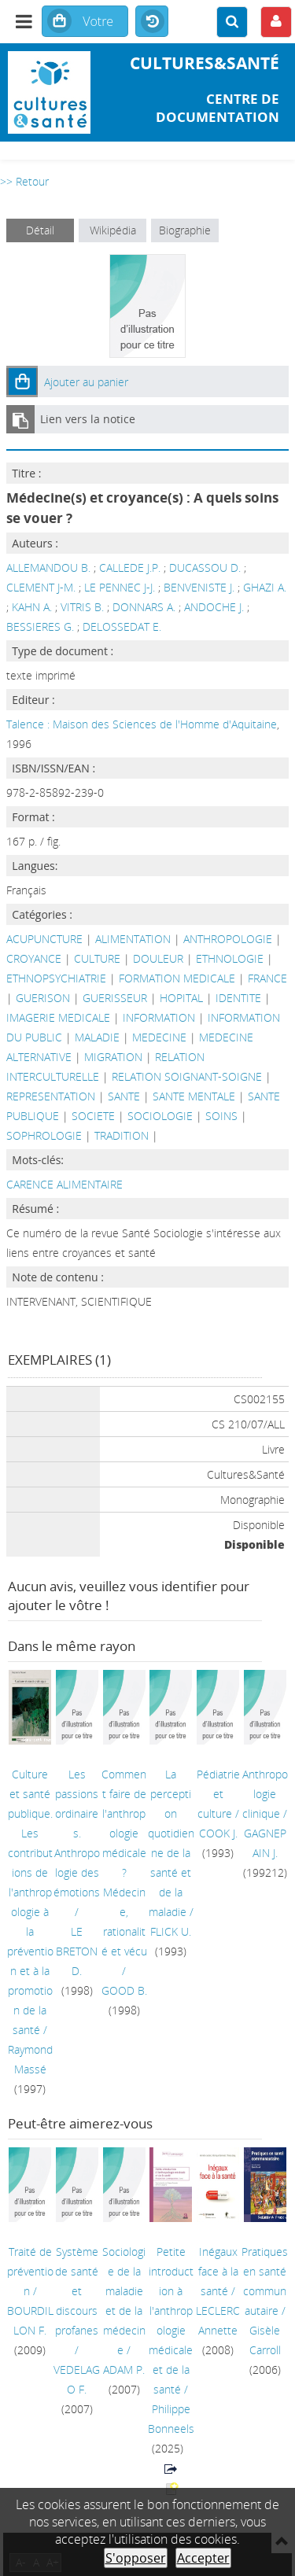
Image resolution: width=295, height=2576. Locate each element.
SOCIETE (93, 1115)
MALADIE (97, 1037)
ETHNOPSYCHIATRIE (56, 978)
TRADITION (121, 1135)
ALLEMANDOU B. (48, 567)
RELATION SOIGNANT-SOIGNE (187, 1076)
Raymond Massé (30, 2059)
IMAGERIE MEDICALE (58, 1017)
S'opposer (135, 2558)
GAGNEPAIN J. (265, 1843)
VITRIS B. (82, 606)
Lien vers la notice (87, 418)
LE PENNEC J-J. (119, 587)
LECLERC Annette (218, 2320)
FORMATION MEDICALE (177, 978)
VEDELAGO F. (76, 2379)
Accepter (203, 2558)
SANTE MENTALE (194, 1096)
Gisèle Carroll (265, 2340)
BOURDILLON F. (30, 2320)
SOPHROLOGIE (44, 1135)
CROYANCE (33, 958)
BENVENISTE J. (199, 587)
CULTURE (97, 958)
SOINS (221, 1115)
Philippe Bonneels (171, 2418)
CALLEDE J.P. (129, 567)
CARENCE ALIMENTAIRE (64, 1184)
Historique (152, 22)
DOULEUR (158, 958)
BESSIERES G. (40, 626)
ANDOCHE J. (214, 606)
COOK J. (218, 1833)
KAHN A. (32, 606)
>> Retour (24, 181)
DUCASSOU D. (205, 567)
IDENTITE (238, 997)
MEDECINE (159, 1037)
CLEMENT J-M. (41, 587)
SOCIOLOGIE (160, 1115)
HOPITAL (181, 997)
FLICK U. (170, 1931)
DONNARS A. (143, 606)
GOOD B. (124, 1990)
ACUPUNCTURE (44, 938)
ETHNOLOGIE (230, 958)
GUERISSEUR (115, 997)
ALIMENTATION (133, 938)
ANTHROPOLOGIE (227, 938)
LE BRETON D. (77, 1951)
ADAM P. (124, 2369)
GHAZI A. (264, 587)
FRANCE (267, 978)
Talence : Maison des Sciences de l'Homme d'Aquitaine (141, 724)
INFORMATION (159, 1017)
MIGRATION (113, 1056)
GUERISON (43, 997)
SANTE (124, 1096)
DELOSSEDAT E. (122, 626)
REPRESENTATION (50, 1096)
